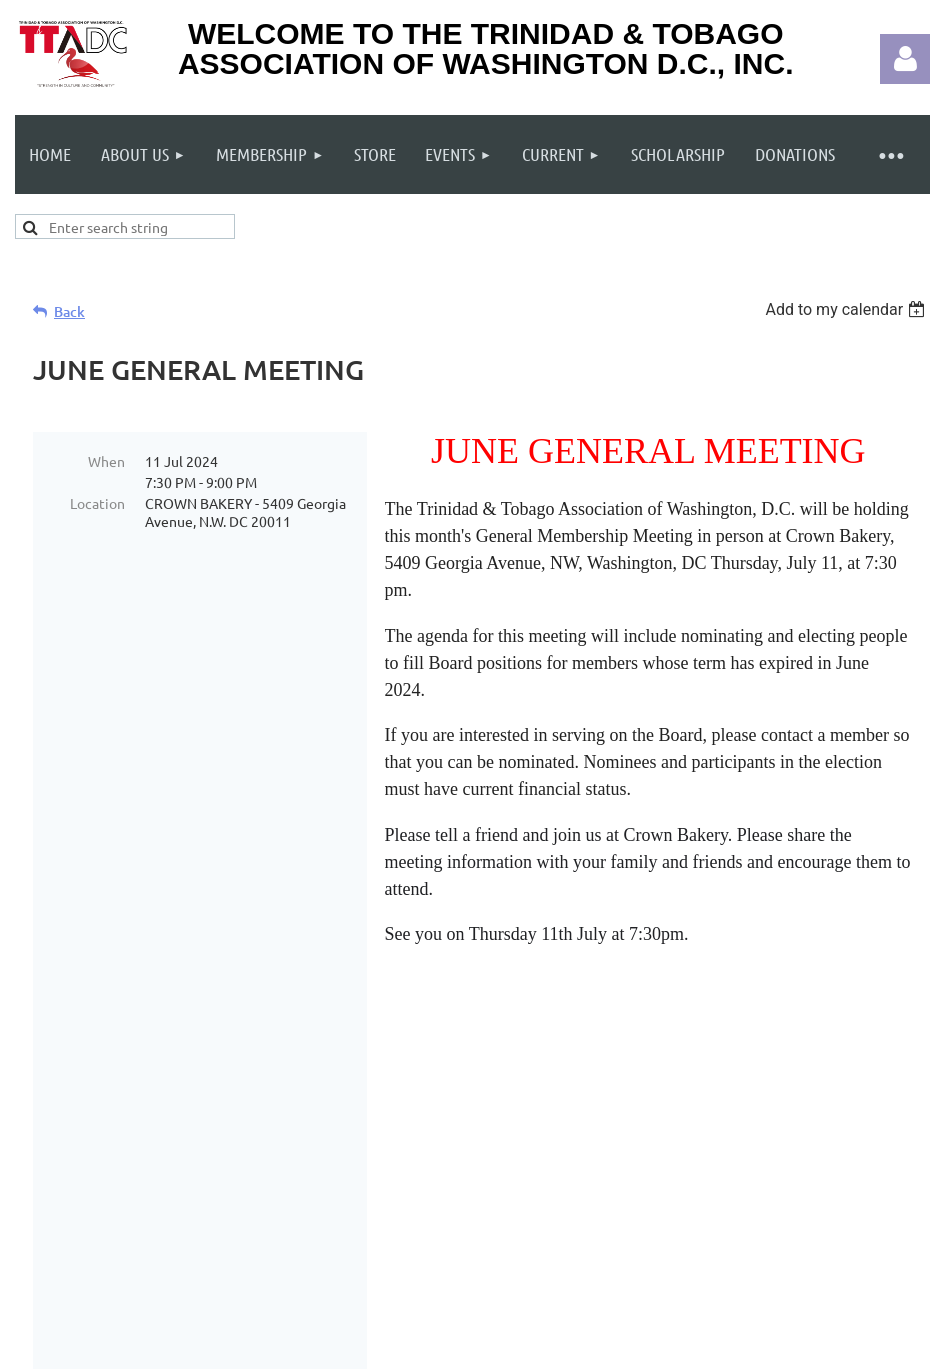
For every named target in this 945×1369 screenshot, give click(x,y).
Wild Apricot (691, 1347)
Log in (905, 59)
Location (97, 503)
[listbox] (847, 309)
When (106, 461)
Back (69, 311)
